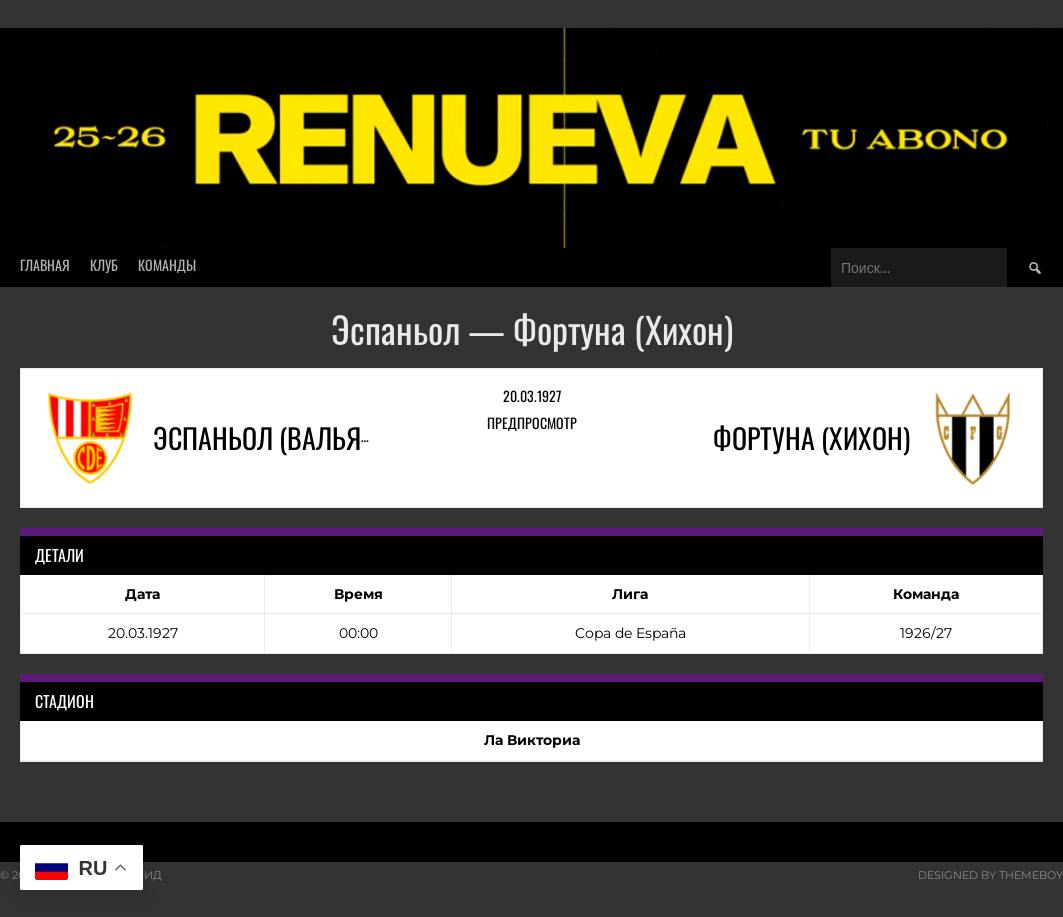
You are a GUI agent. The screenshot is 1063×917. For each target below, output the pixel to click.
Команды (167, 264)
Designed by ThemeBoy (990, 875)
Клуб (104, 264)
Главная (45, 264)
